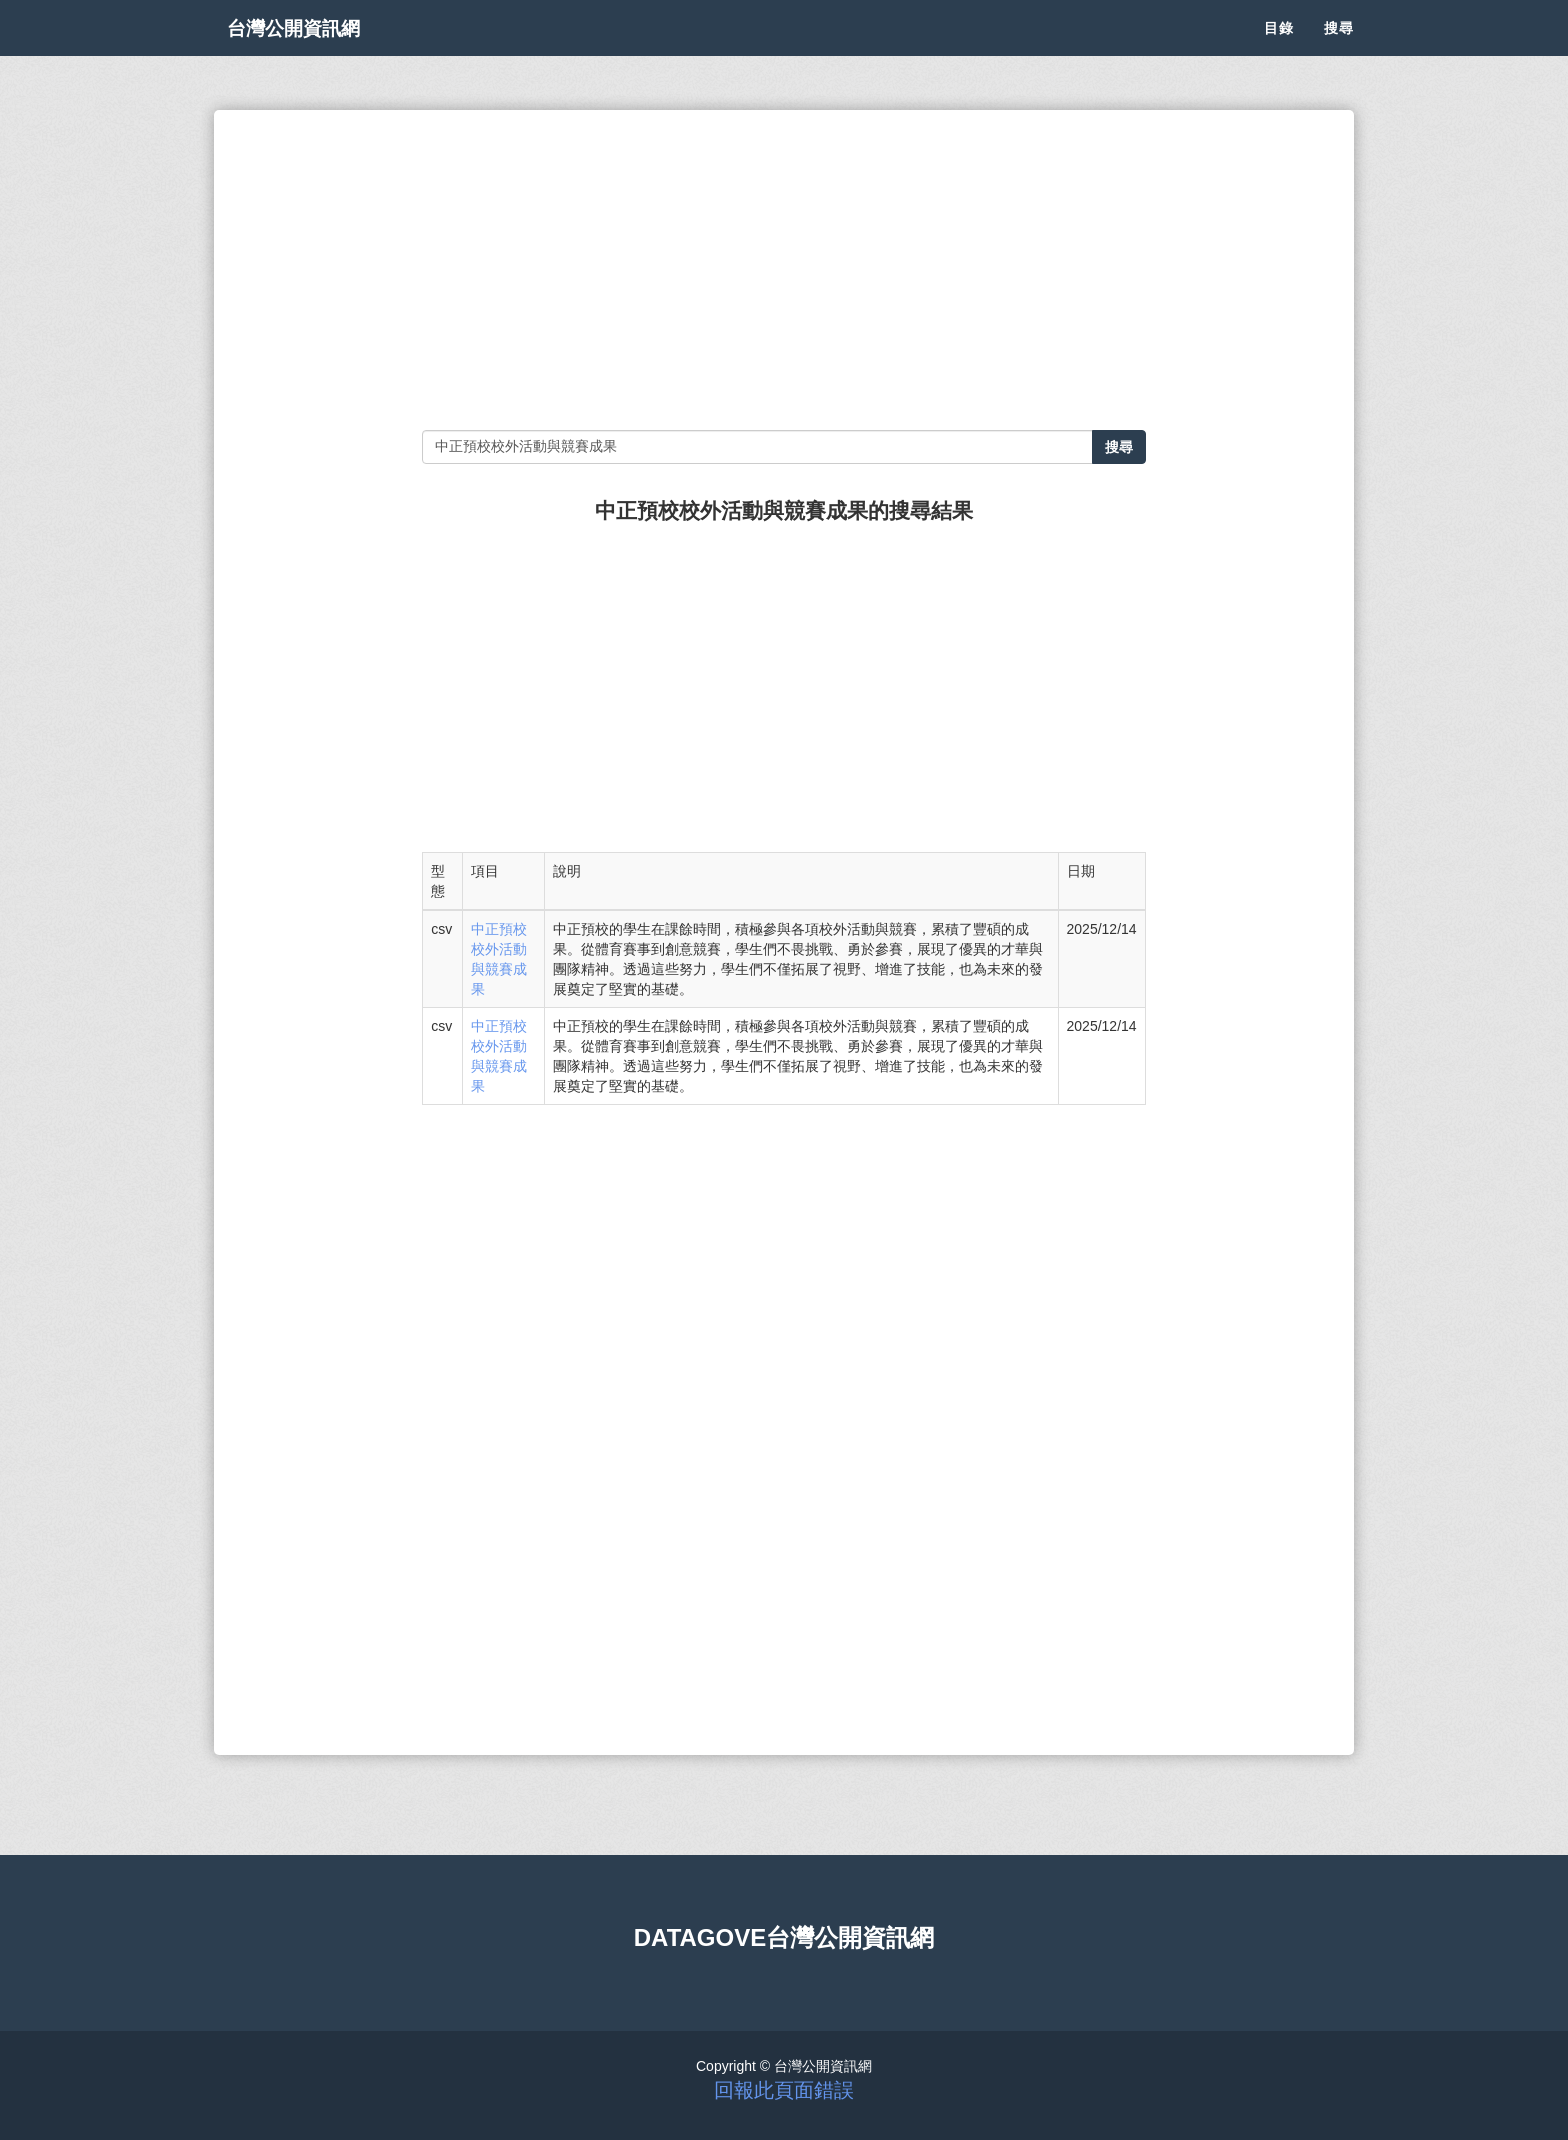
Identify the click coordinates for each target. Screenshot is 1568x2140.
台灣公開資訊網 (312, 50)
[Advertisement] (783, 270)
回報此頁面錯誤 (784, 2090)
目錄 (1279, 50)
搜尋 (1339, 50)
